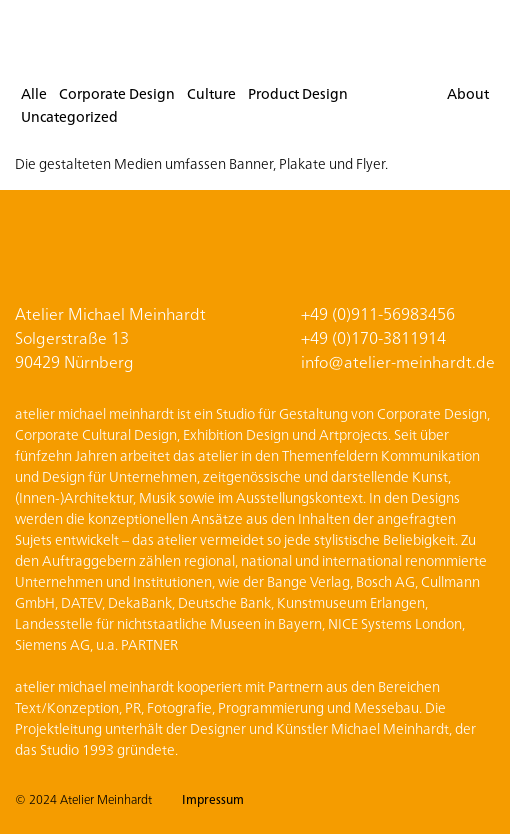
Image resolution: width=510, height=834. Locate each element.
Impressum (213, 798)
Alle (34, 93)
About (468, 93)
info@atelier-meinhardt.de (398, 361)
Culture (211, 93)
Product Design (298, 93)
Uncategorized (69, 116)
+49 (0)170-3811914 (373, 337)
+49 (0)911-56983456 (378, 313)
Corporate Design (117, 93)
